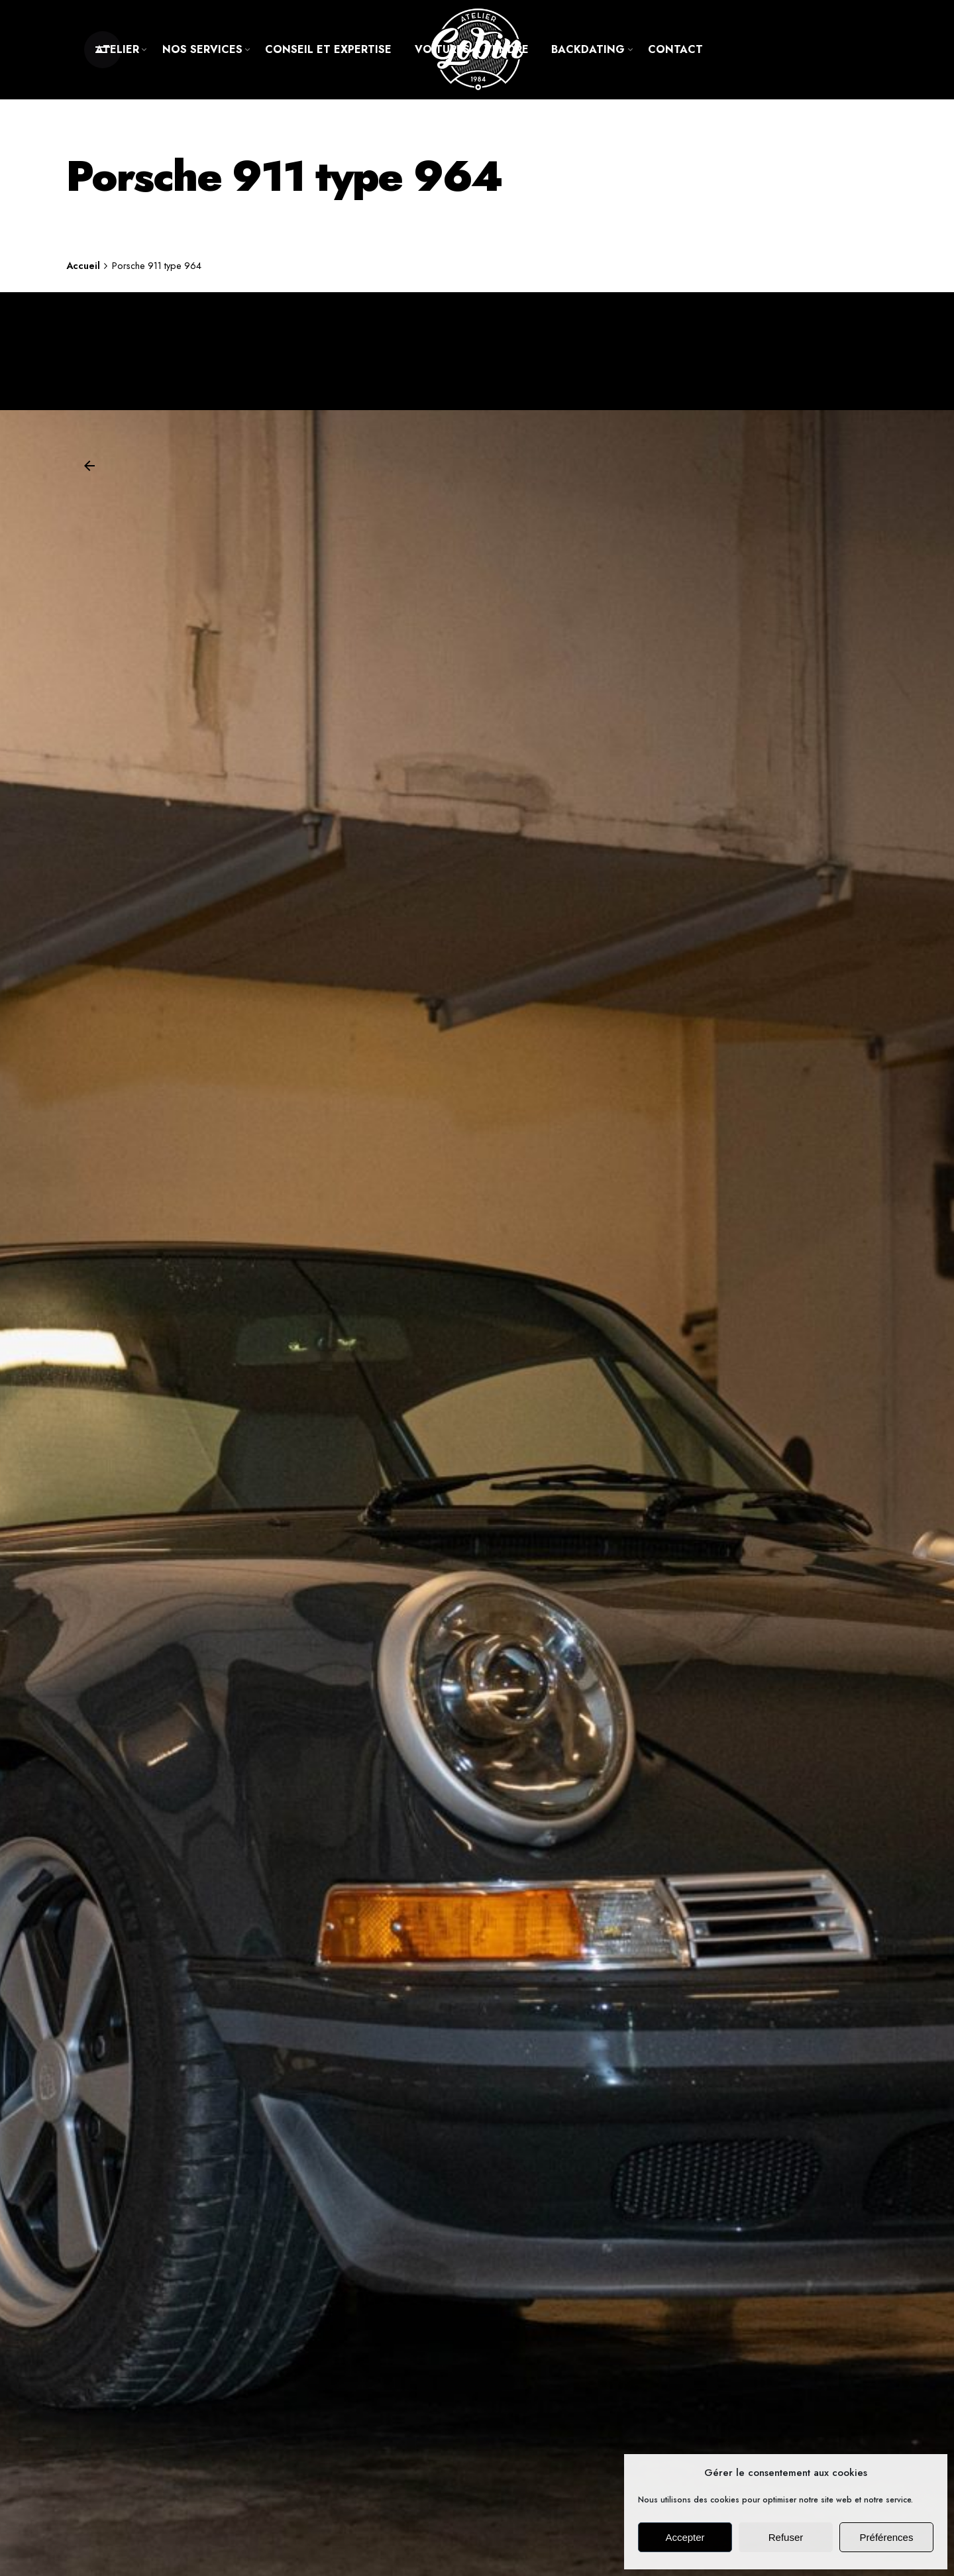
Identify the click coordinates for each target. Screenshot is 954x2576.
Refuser (786, 2537)
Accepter (684, 2537)
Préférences (887, 2537)
